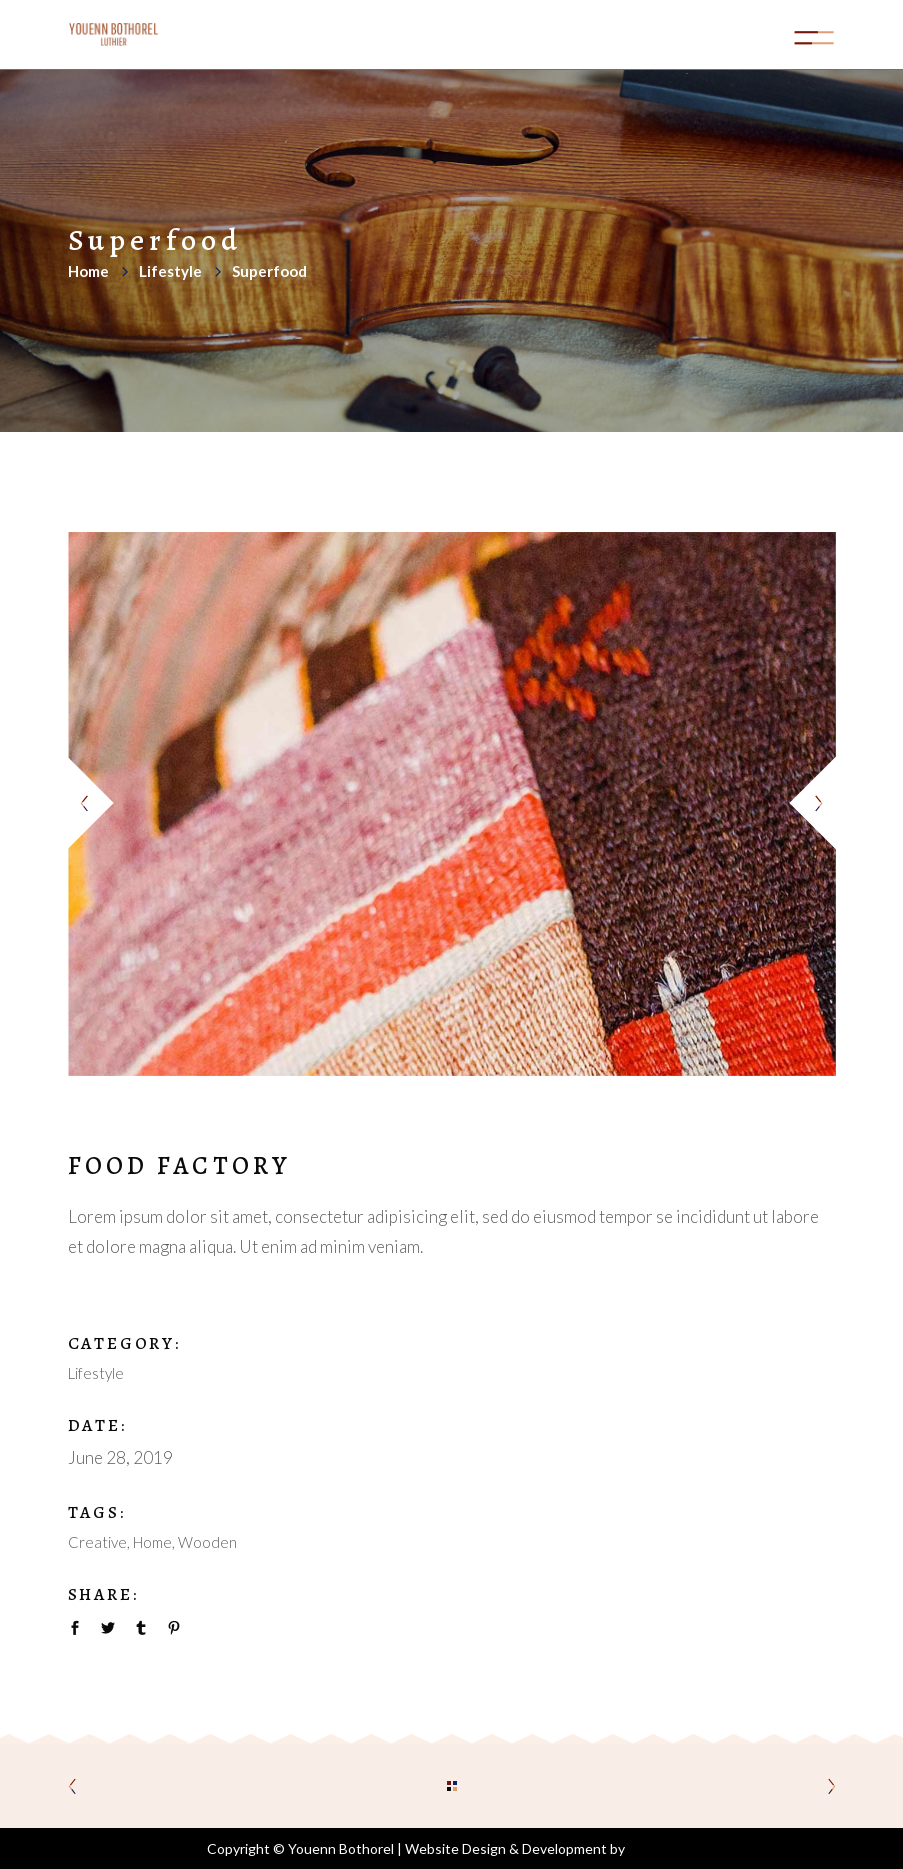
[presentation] (93, 804)
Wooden (207, 1542)
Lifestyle (170, 271)
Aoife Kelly (662, 1848)
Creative (97, 1542)
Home (88, 271)
